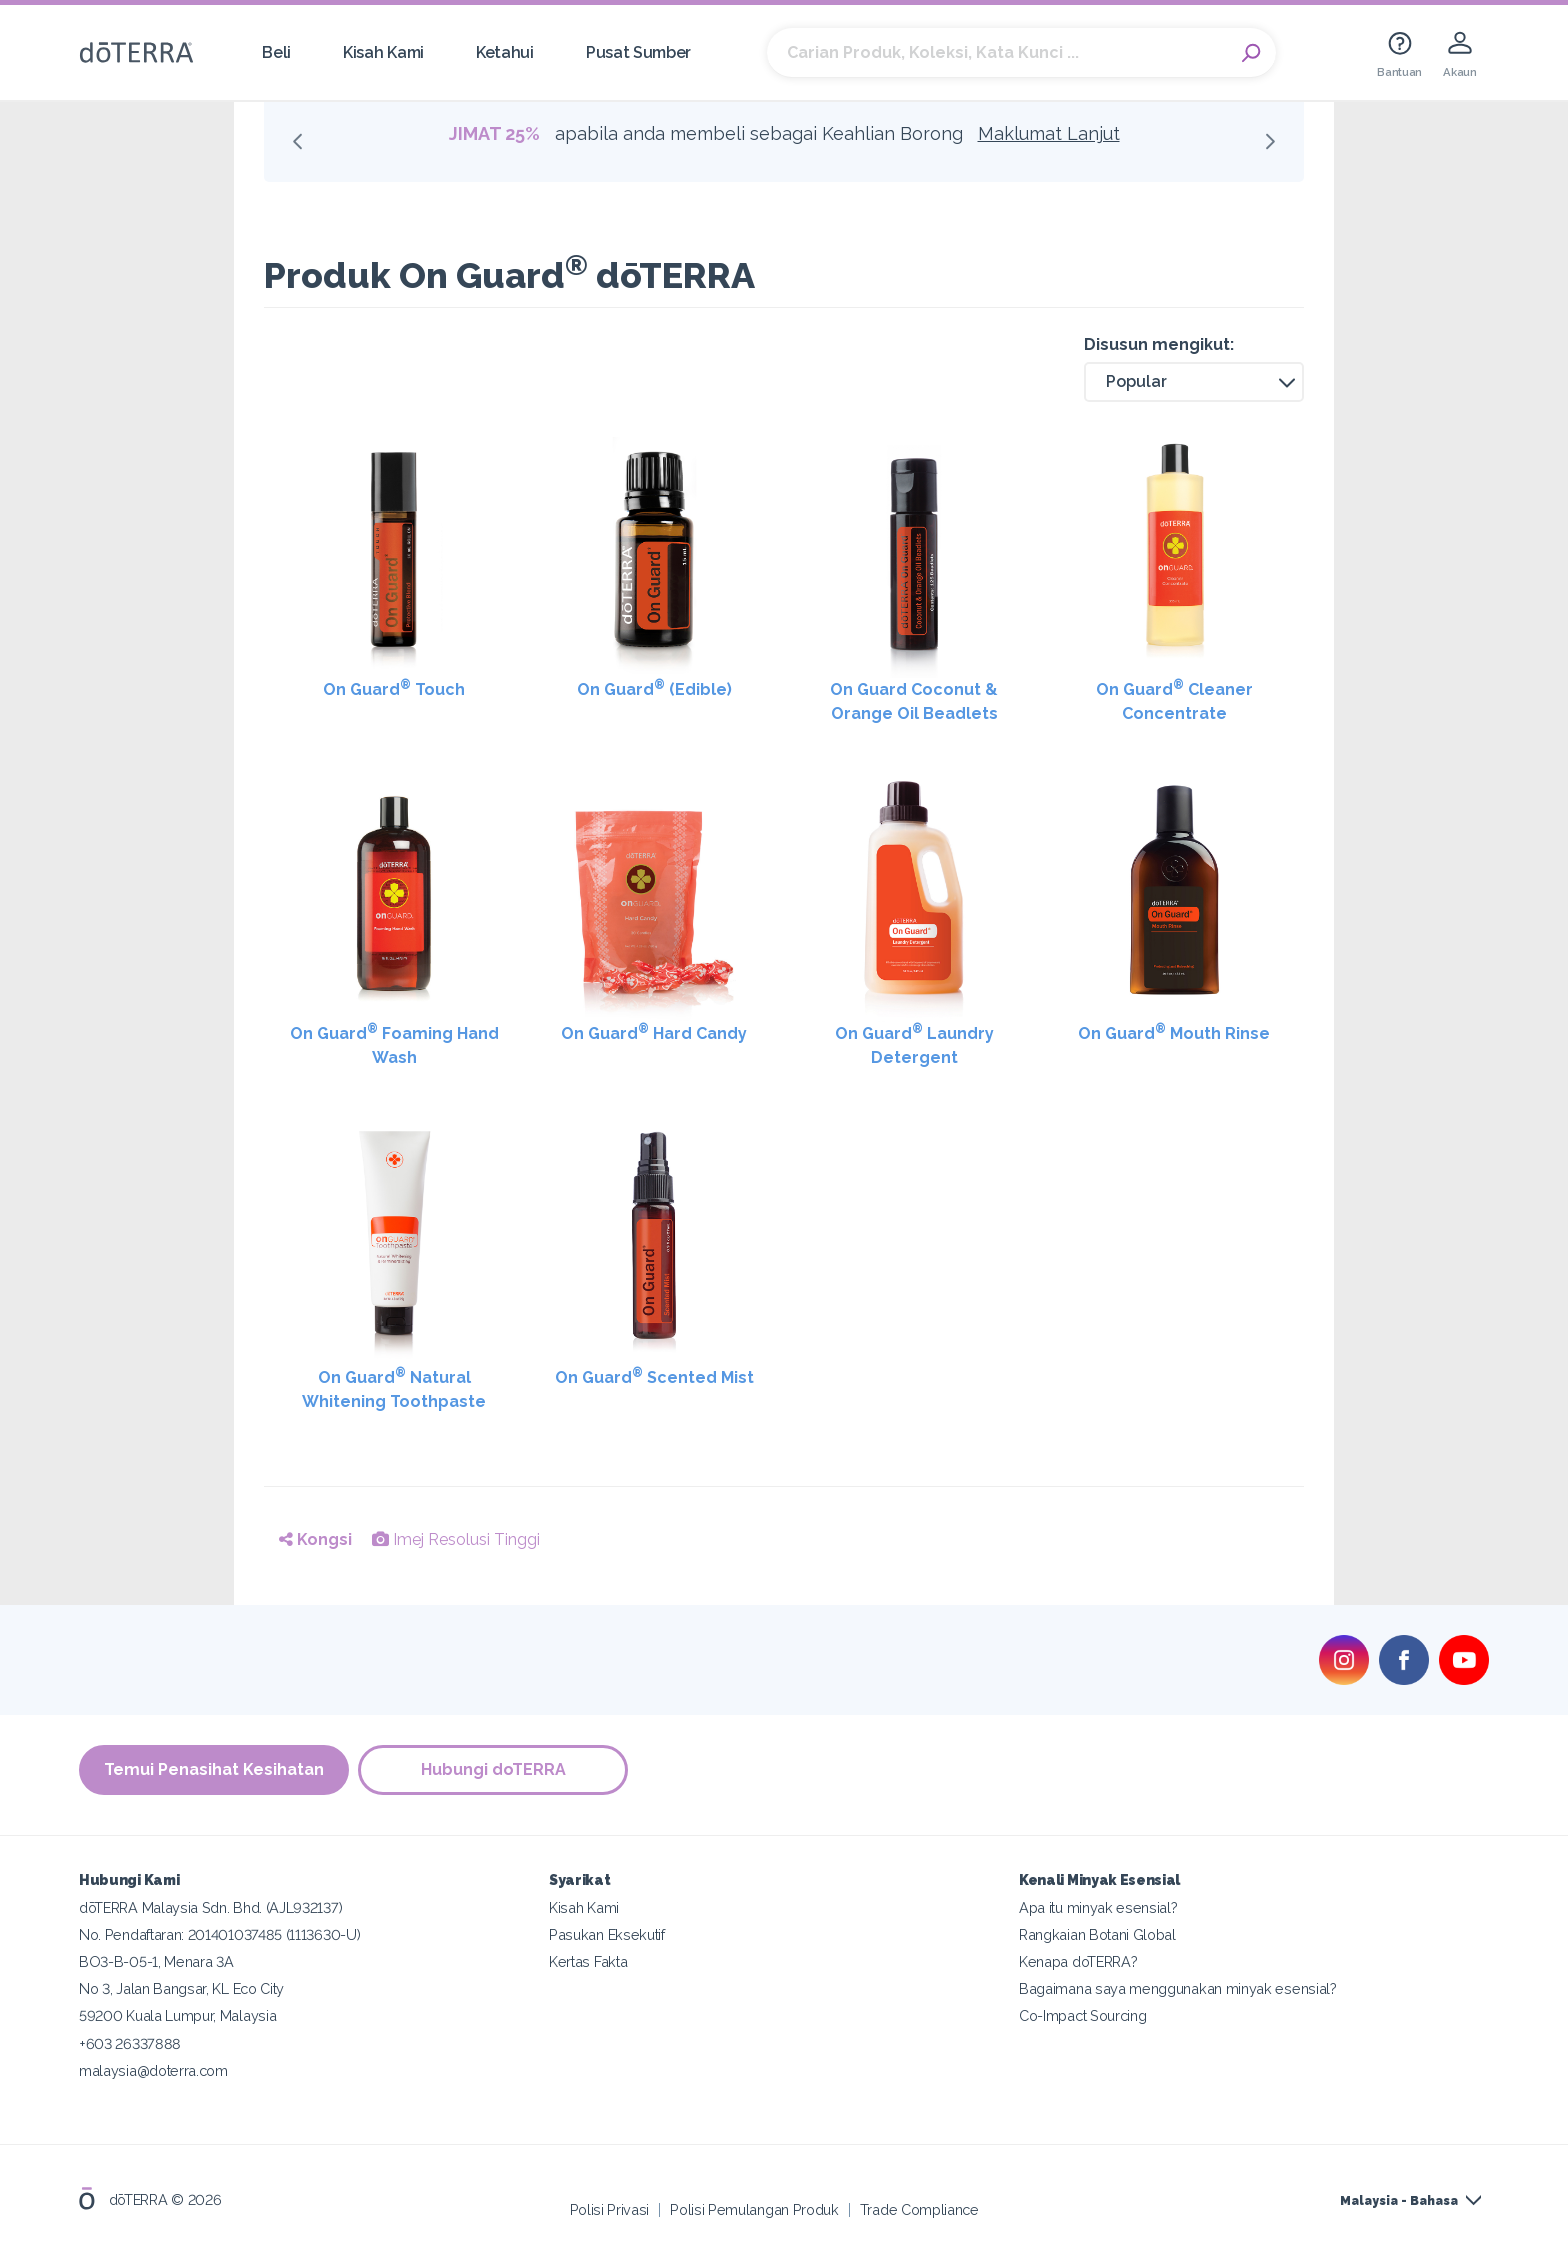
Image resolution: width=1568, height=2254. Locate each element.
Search (1251, 53)
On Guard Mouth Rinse (1174, 1032)
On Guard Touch (394, 688)
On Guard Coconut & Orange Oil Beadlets (914, 701)
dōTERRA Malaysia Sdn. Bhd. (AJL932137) (210, 1907)
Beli (276, 52)
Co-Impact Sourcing (1082, 2015)
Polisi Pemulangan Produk (754, 2208)
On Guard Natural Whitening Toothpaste (394, 1388)
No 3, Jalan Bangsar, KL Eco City (181, 1988)
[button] (1194, 382)
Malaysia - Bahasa (1399, 2201)
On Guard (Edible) (654, 688)
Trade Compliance (919, 2208)
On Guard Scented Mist (654, 1376)
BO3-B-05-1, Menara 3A (156, 1961)
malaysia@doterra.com (153, 2069)
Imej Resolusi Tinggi (456, 1539)
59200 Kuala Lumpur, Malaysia (177, 2015)
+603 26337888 (130, 2042)
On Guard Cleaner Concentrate (1174, 700)
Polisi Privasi (610, 2208)
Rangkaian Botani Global (1097, 1934)
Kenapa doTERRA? (1078, 1961)
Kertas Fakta (588, 1961)
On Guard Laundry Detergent (914, 1044)
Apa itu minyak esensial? (1098, 1907)
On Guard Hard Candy (654, 1032)
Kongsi (315, 1539)
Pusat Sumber (638, 52)
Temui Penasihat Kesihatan (214, 1769)
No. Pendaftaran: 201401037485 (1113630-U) (219, 1934)
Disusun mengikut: (1159, 344)
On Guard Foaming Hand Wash (394, 1044)
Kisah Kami (383, 52)
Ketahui (505, 52)
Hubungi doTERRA (494, 1769)
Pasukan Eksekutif (607, 1934)
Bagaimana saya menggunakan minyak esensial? (1178, 1988)
